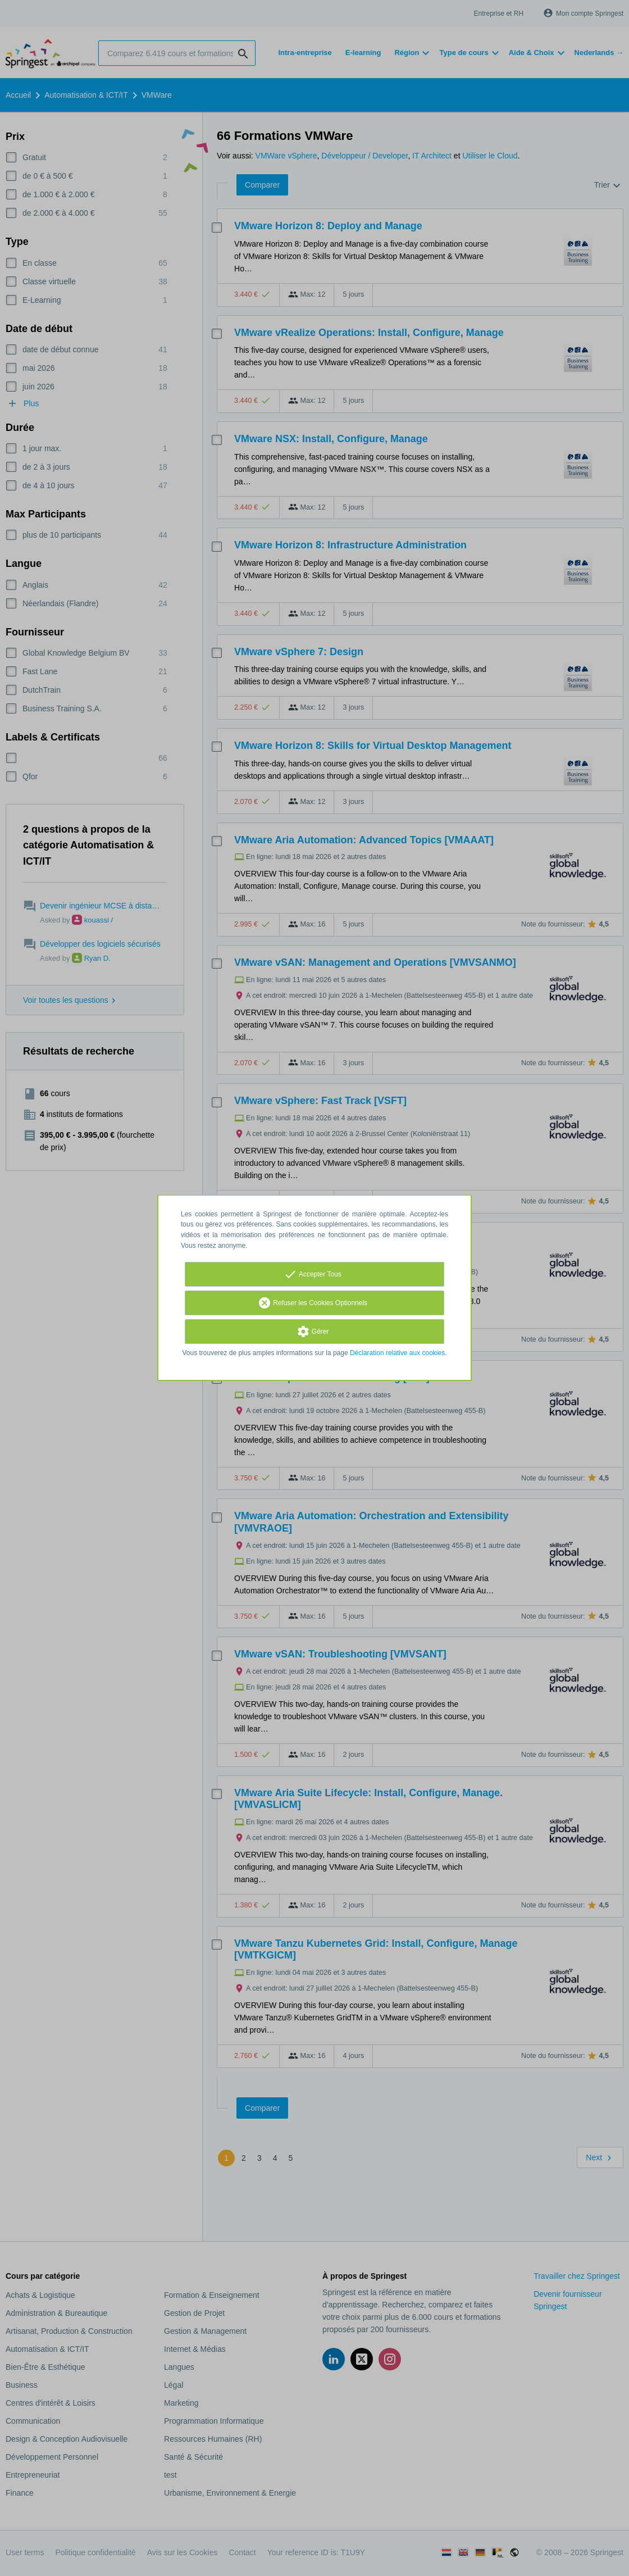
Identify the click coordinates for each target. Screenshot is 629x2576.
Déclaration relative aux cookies (397, 1353)
